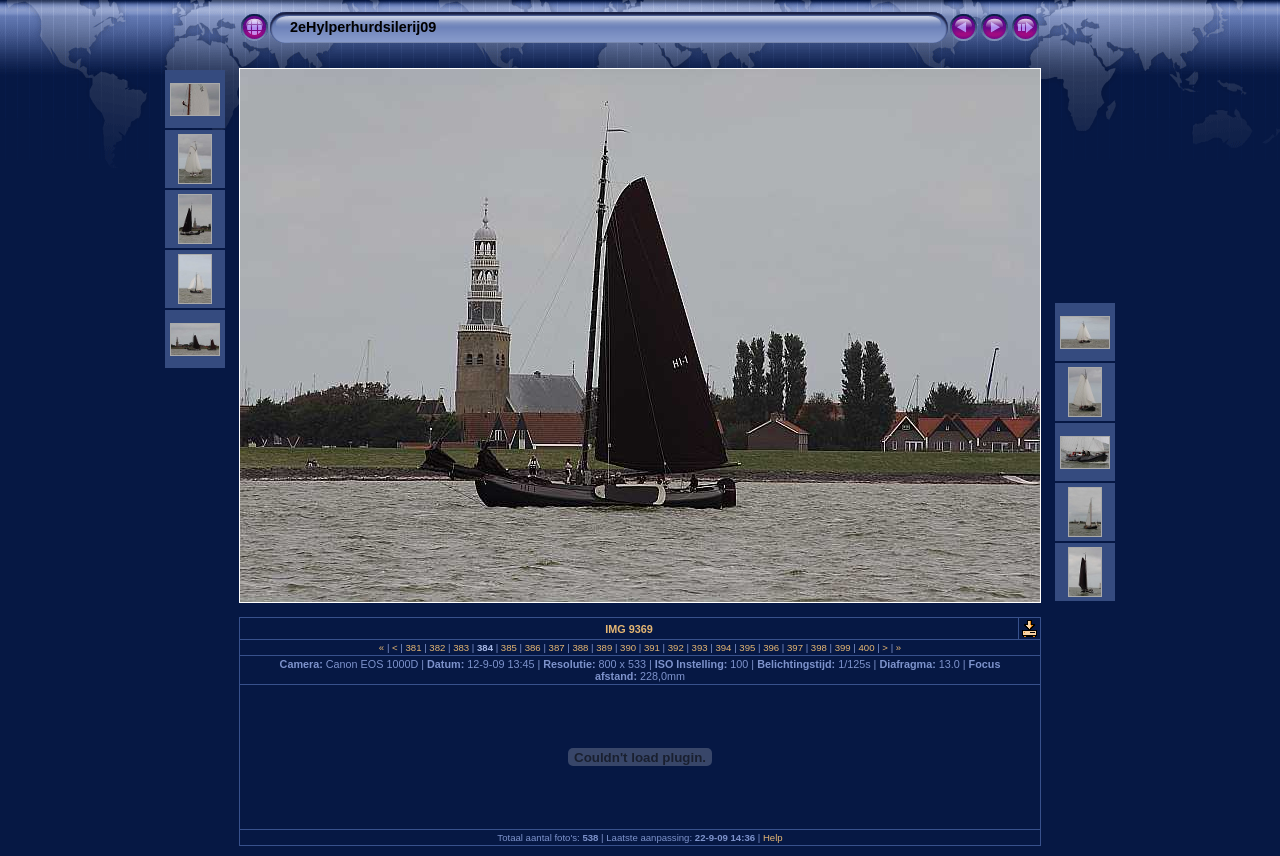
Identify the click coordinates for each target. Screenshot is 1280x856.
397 (794, 647)
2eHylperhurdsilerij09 (363, 27)
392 (675, 647)
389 (604, 647)
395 (747, 647)
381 (413, 647)
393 (699, 647)
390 (627, 647)
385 (508, 647)
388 (580, 647)
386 (532, 647)
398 (818, 647)
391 (651, 647)
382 (437, 647)
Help (773, 837)
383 (461, 647)
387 (556, 647)
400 (866, 647)
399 (842, 647)
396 (770, 647)
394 (723, 647)
